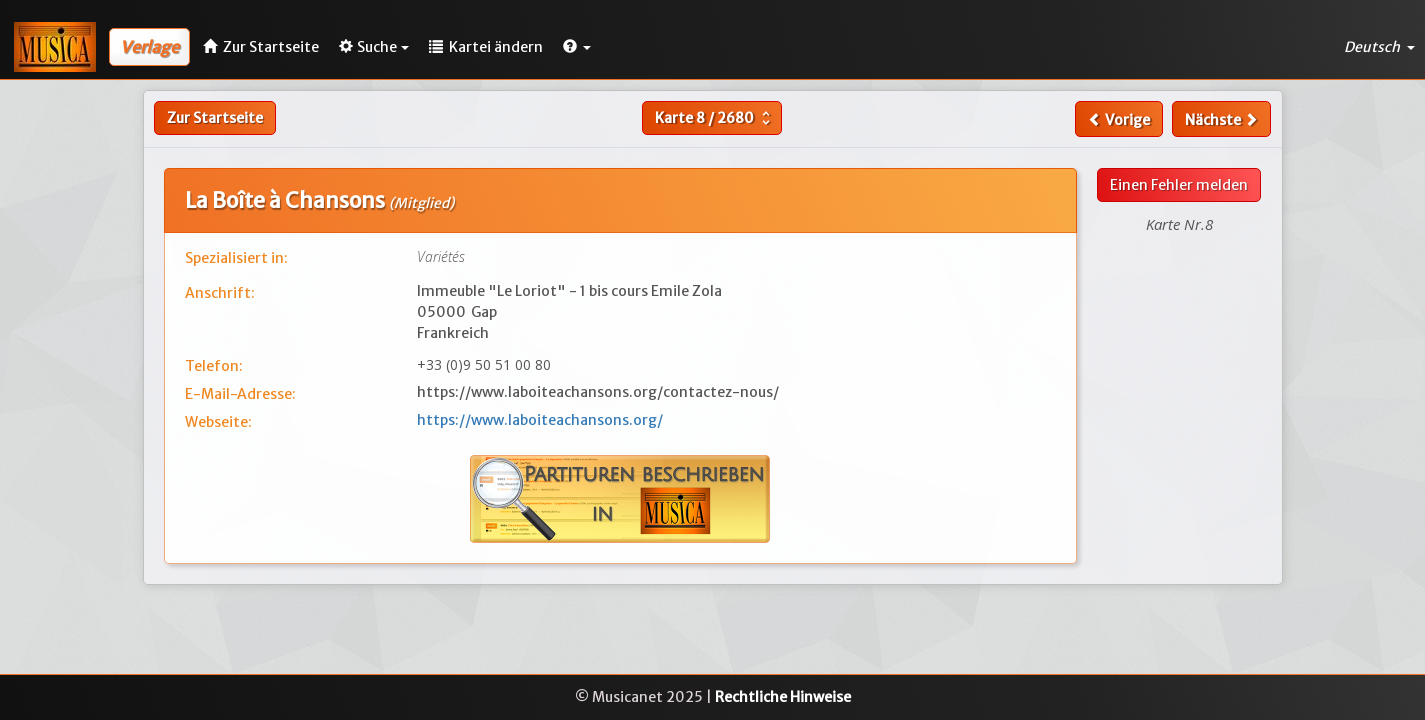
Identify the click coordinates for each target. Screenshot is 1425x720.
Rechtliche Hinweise (783, 697)
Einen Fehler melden (1179, 185)
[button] (577, 47)
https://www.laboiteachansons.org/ (540, 420)
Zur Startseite (215, 118)
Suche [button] (374, 47)
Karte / (715, 118)
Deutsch (1379, 47)
